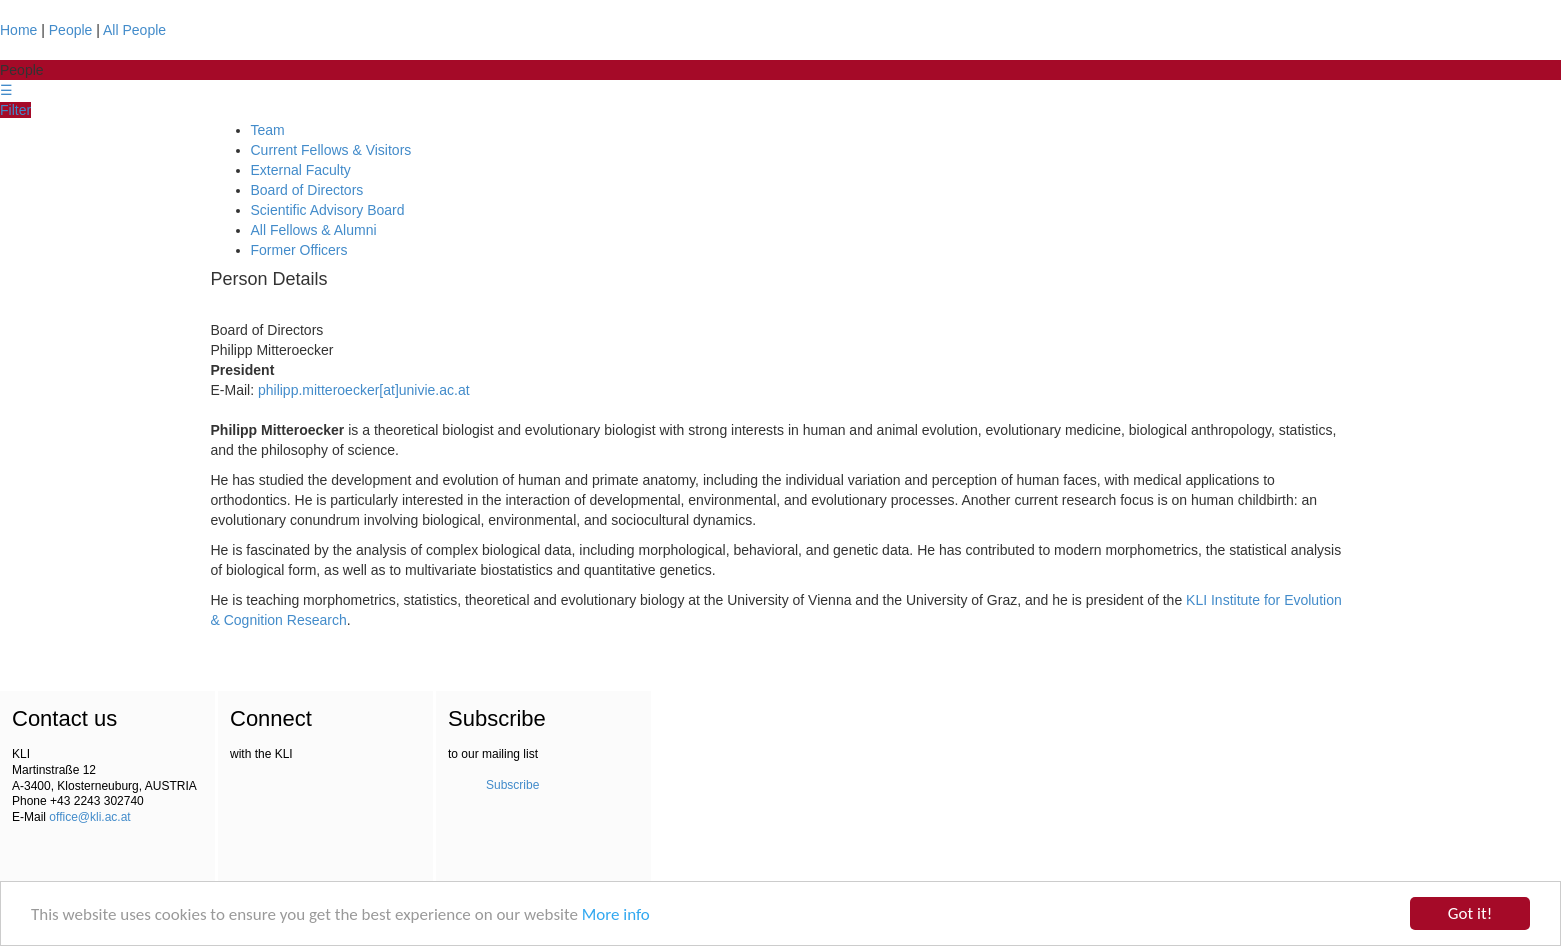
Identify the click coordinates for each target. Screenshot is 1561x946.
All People (134, 30)
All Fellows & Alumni (314, 230)
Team (268, 130)
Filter (15, 110)
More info (616, 914)
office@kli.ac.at (89, 817)
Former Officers (299, 250)
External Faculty (301, 170)
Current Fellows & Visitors (331, 150)
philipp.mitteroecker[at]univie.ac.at (364, 390)
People (71, 30)
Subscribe (512, 785)
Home (18, 30)
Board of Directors (307, 190)
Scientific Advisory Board (328, 210)
